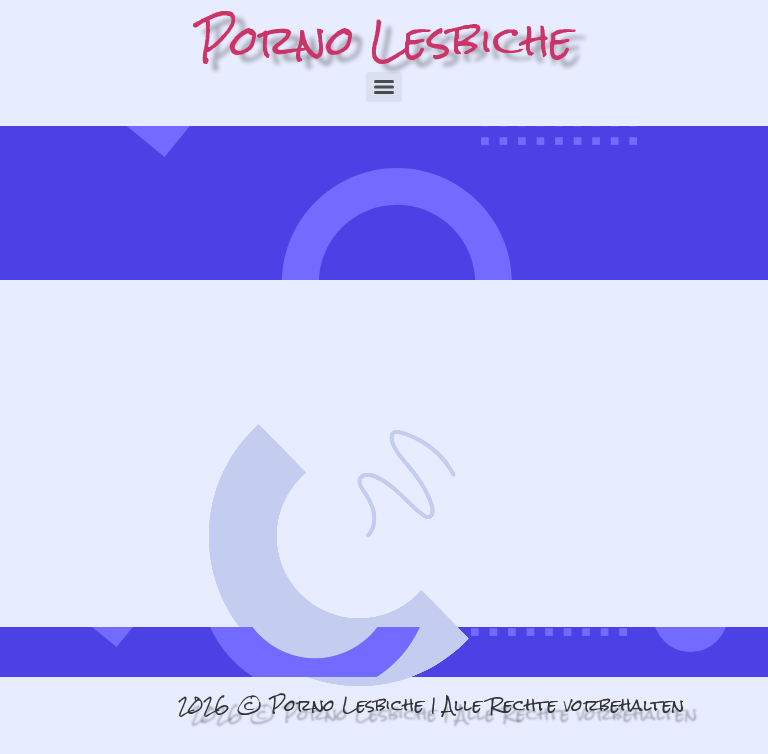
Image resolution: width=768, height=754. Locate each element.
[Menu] (384, 87)
